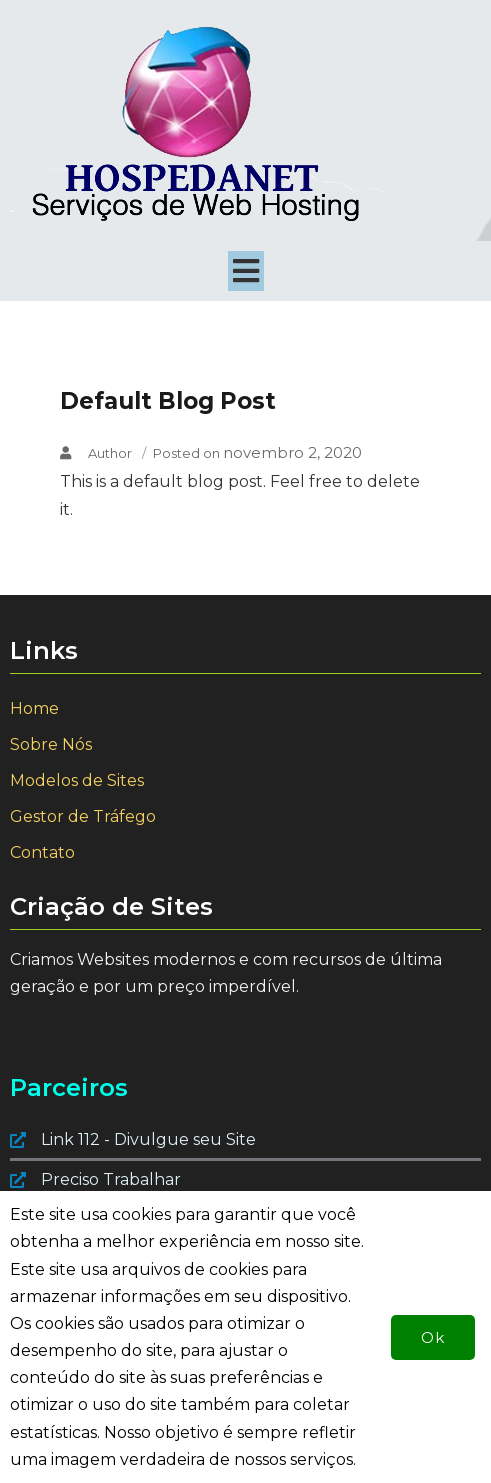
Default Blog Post (168, 401)
